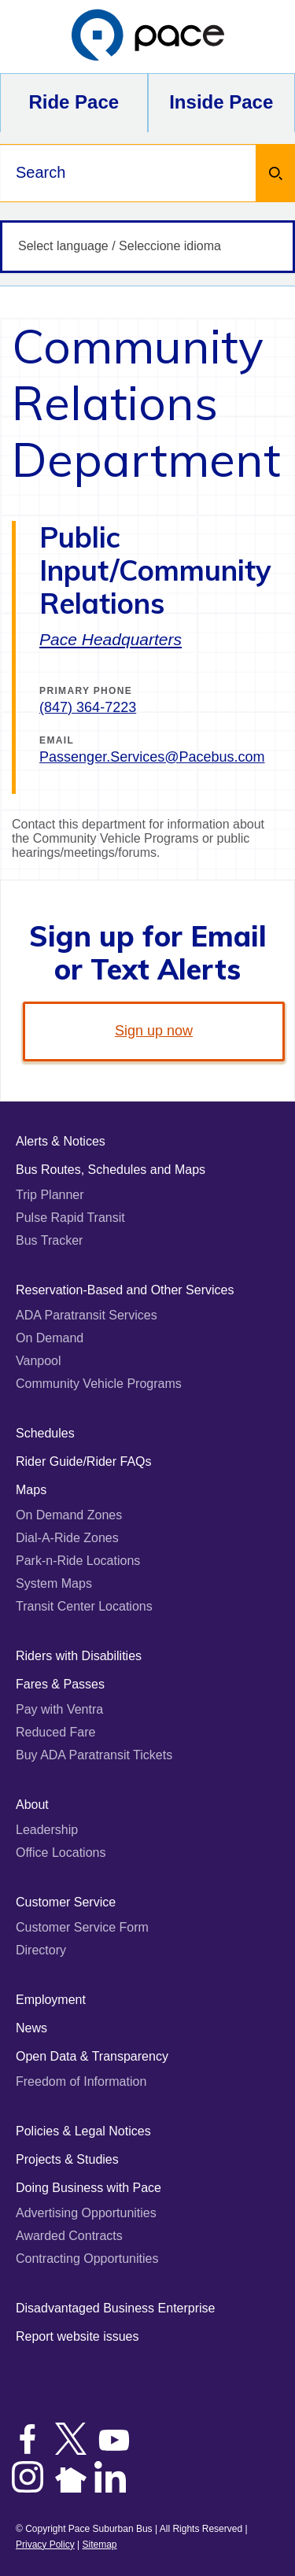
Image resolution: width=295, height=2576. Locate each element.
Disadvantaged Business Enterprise (115, 2308)
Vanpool (38, 1360)
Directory (41, 1950)
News (31, 2028)
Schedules (45, 1433)
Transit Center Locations (84, 1606)
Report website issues (77, 2336)
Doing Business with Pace (88, 2187)
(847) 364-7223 (87, 707)
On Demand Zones (69, 1515)
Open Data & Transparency (92, 2056)
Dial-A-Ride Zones (67, 1537)
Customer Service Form (82, 1927)
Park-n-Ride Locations (78, 1560)
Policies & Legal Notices (83, 2131)
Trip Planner (50, 1194)
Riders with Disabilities (79, 1656)
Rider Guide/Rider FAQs (84, 1461)
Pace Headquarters (110, 639)
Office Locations (60, 1852)
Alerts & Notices (60, 1141)
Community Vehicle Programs (99, 1383)
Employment (51, 1999)
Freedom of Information (81, 2081)
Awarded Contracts (69, 2235)
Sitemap (99, 2544)
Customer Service (66, 1902)
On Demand (49, 1338)
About (32, 1804)
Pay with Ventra (59, 1709)
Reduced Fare (55, 1732)
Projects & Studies (67, 2159)
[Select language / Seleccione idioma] (147, 246)
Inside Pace (221, 102)
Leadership (47, 1829)
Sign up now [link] (154, 1031)
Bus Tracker (49, 1240)
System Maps (54, 1583)
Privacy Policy (45, 2544)
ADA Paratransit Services (86, 1315)
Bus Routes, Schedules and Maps (110, 1169)
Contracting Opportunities (87, 2258)
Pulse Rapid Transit (70, 1217)
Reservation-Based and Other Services (125, 1290)
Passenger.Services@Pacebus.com (151, 757)
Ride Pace (73, 102)
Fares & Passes (60, 1684)
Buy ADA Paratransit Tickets (94, 1755)
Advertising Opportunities (86, 2213)
